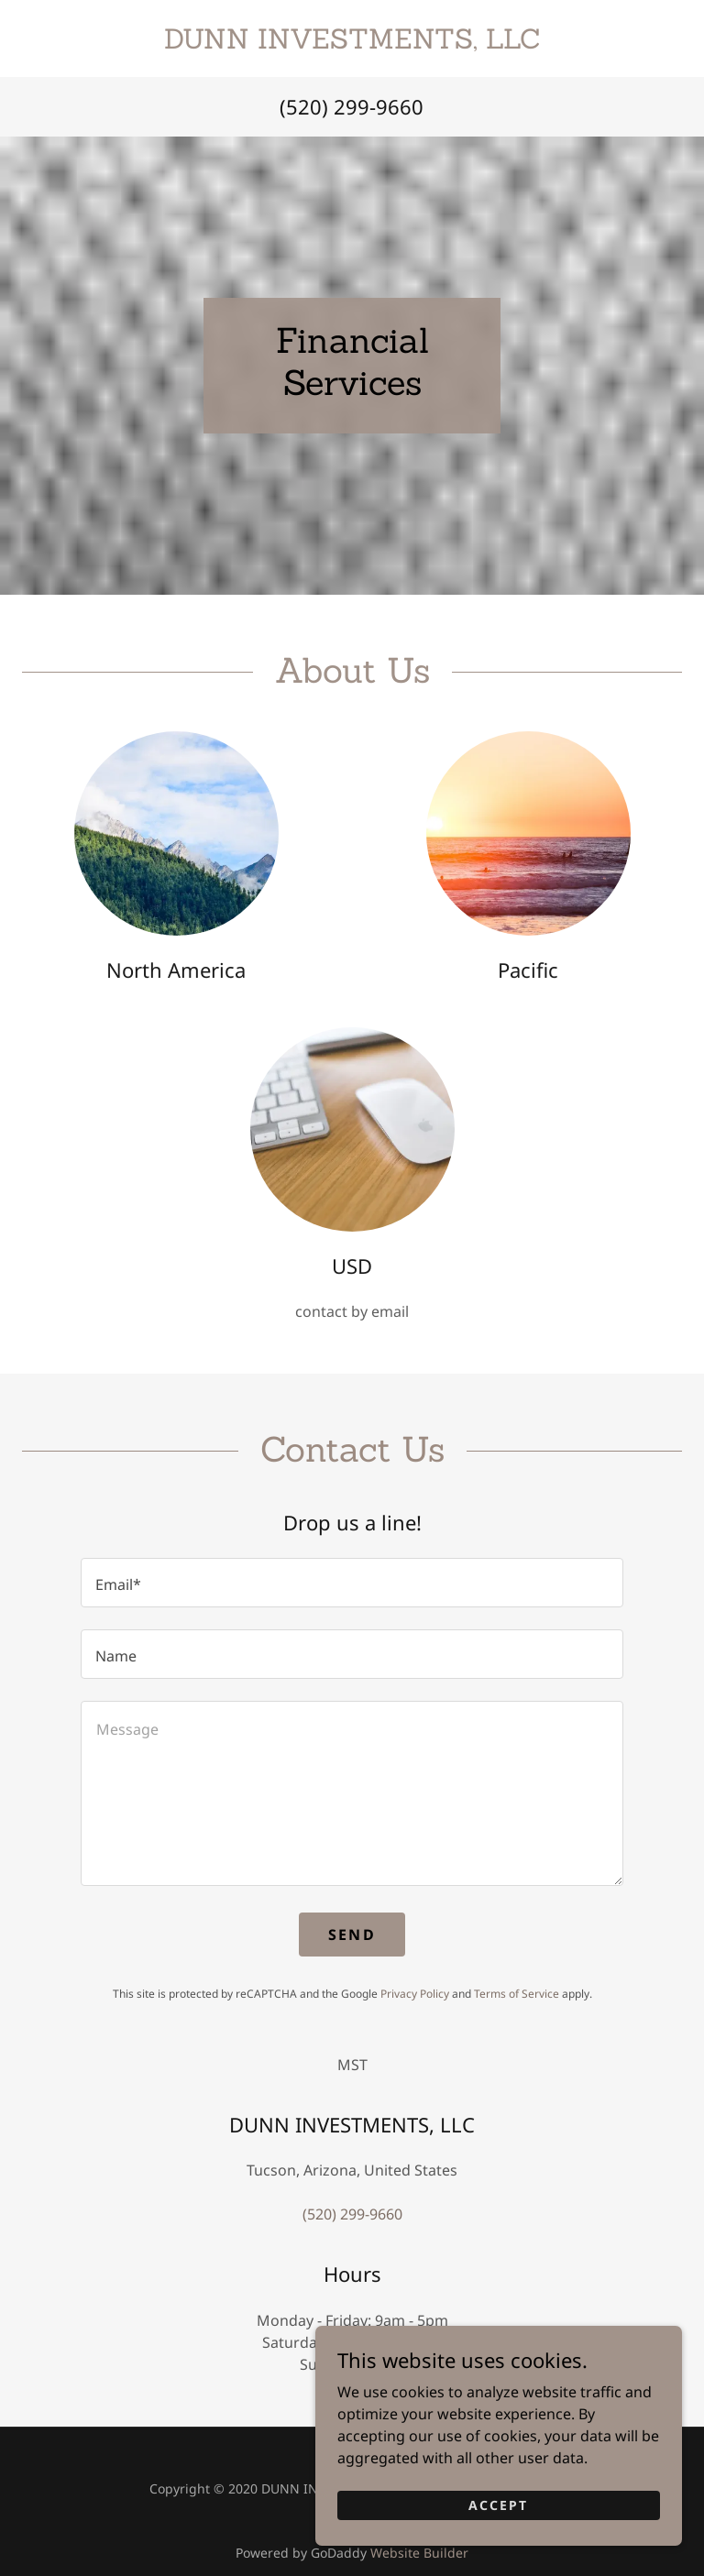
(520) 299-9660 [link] (352, 106)
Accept (498, 2540)
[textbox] (352, 1582)
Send (352, 1934)
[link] (352, 43)
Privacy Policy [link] (414, 1993)
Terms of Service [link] (516, 1993)
